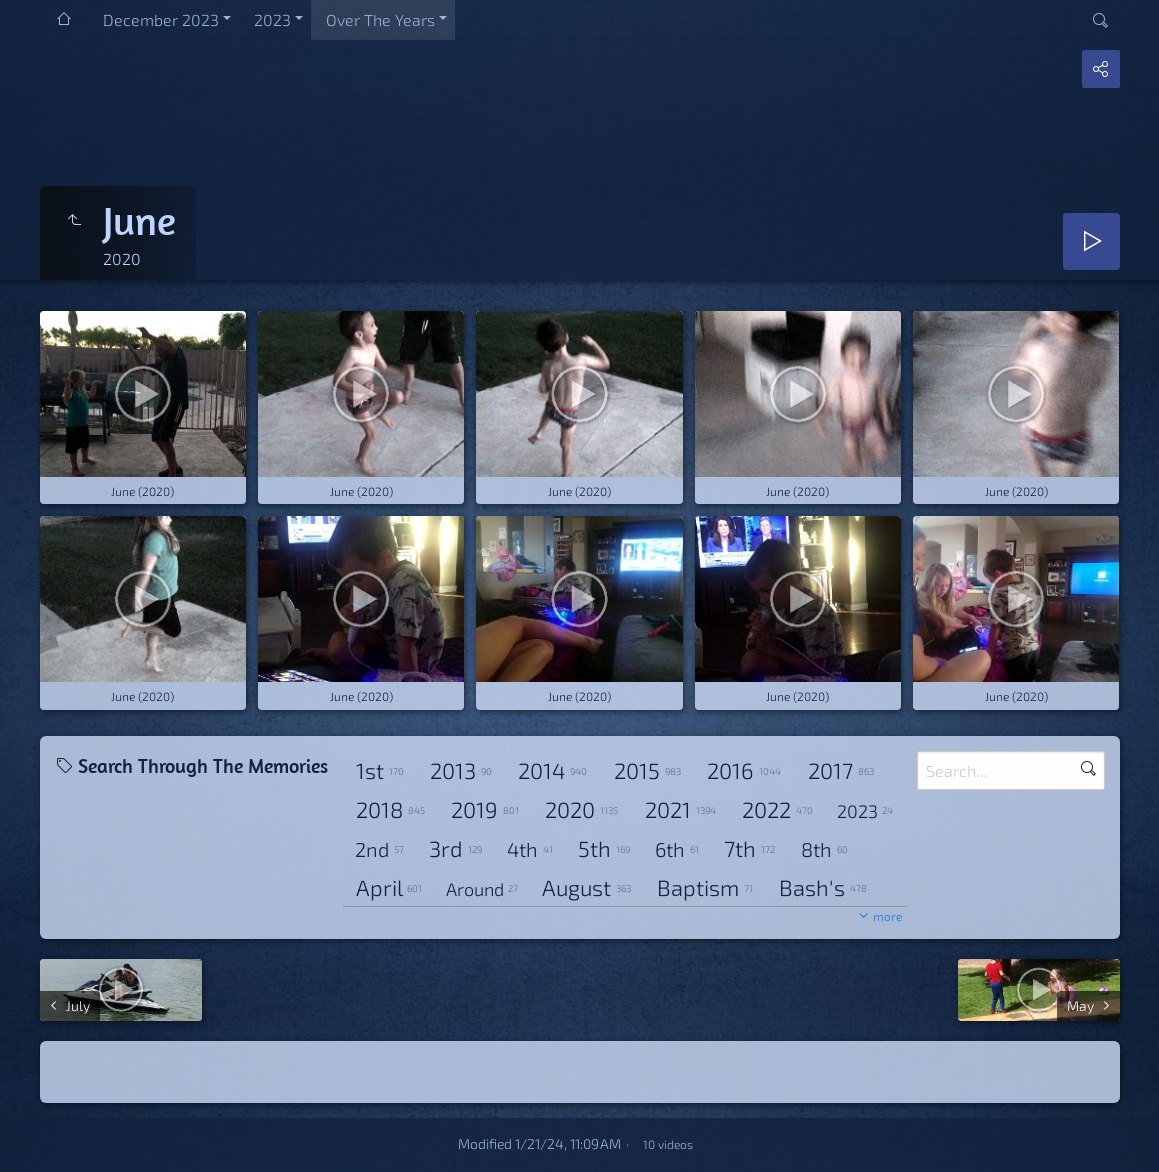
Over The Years (380, 19)
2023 (272, 19)
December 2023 (161, 19)
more (887, 916)
